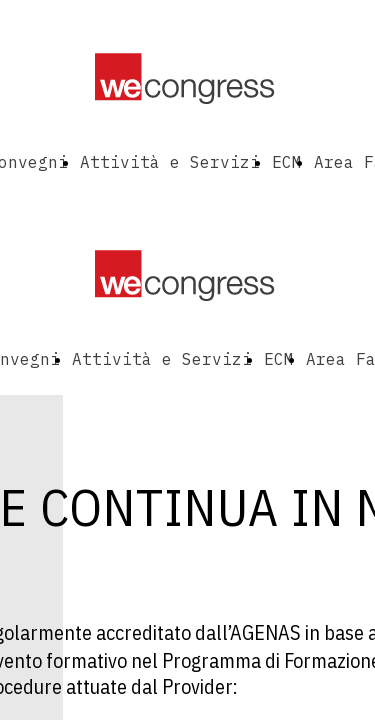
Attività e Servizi (170, 162)
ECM (287, 162)
